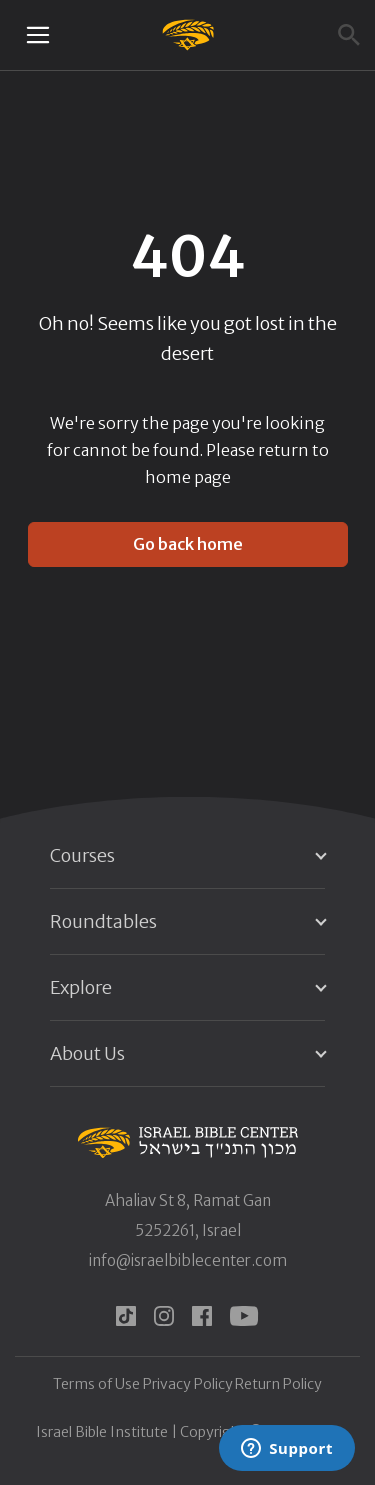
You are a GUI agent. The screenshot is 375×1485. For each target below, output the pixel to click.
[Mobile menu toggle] (38, 35)
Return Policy (278, 1384)
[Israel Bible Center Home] (187, 34)
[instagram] (164, 1316)
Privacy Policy (188, 1384)
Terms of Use (96, 1384)
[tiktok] (126, 1316)
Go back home (188, 544)
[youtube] (244, 1316)
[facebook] (202, 1316)
